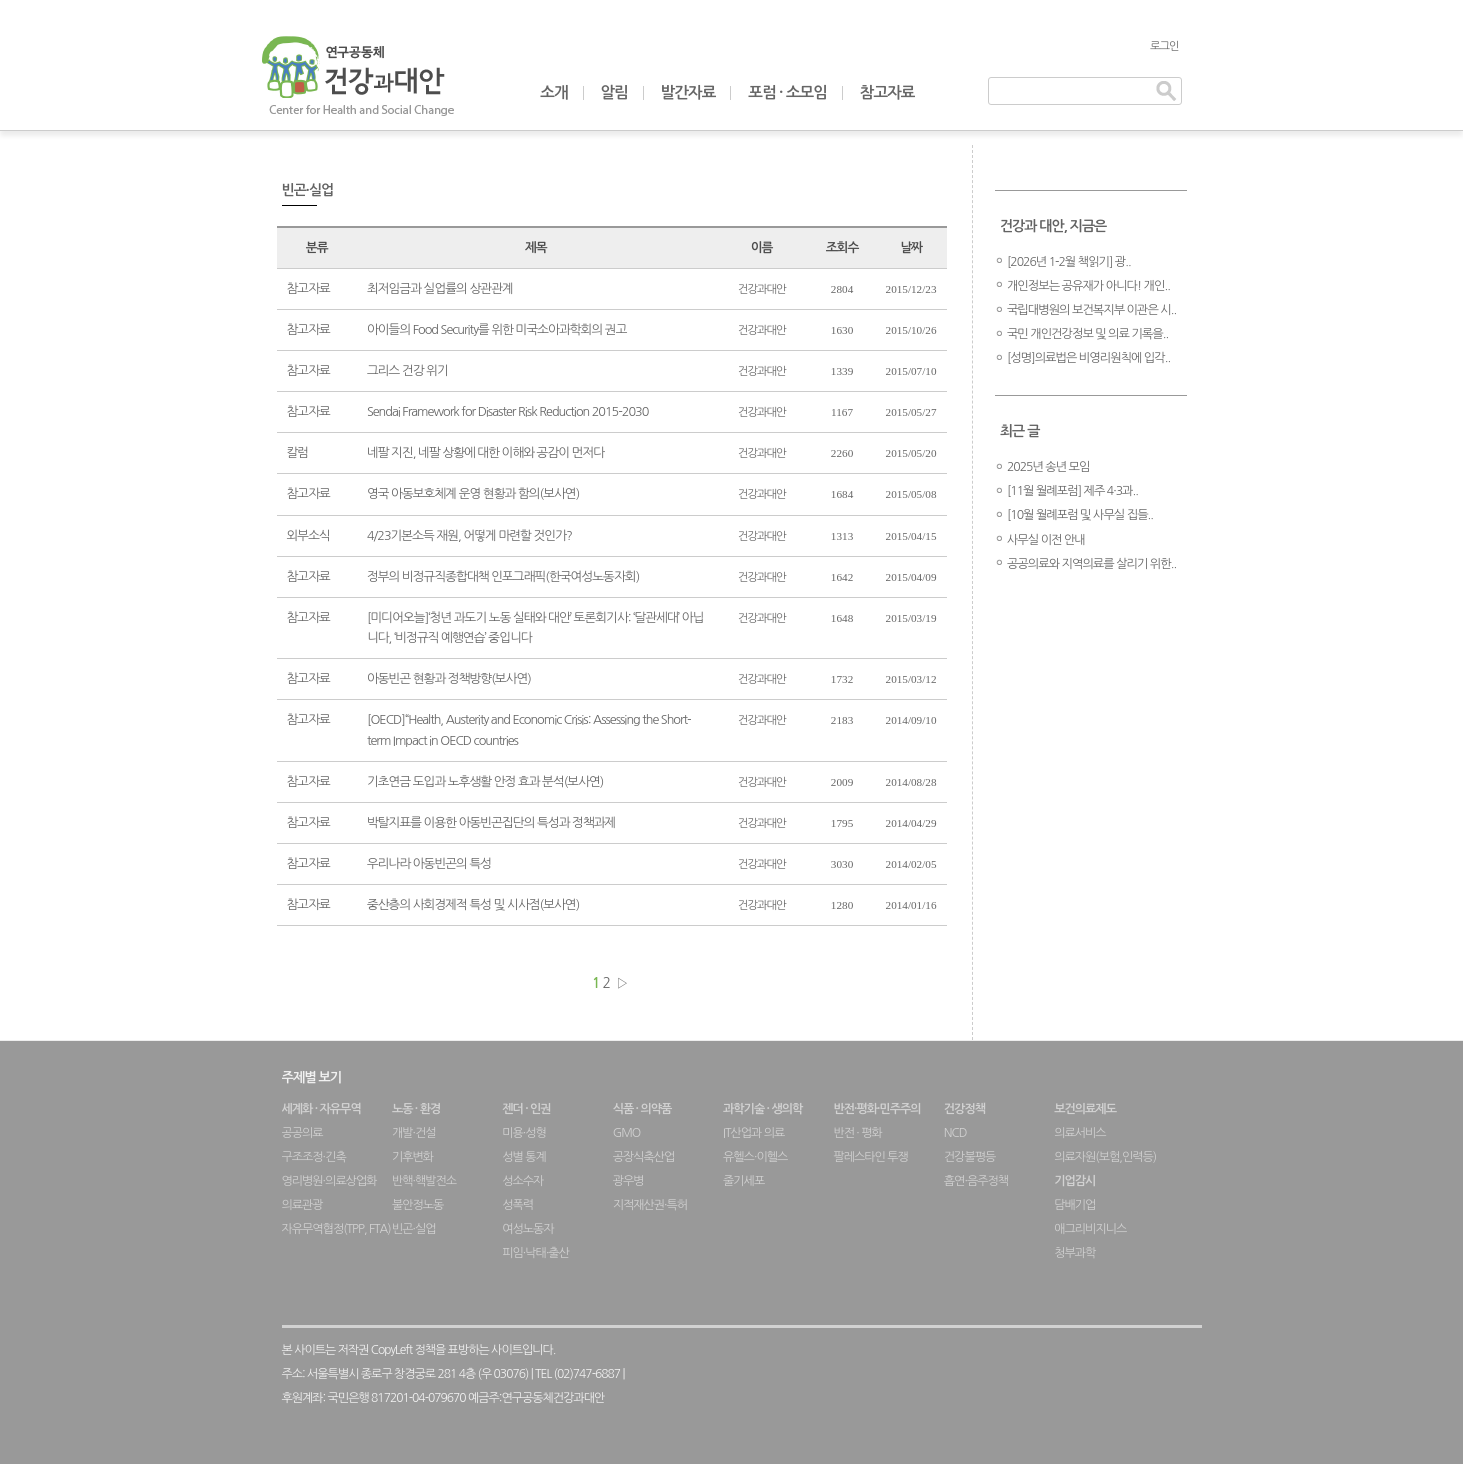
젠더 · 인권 (526, 1109)
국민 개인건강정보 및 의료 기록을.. (1087, 334)
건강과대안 (762, 289)
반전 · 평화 (857, 1133)
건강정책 (964, 1109)
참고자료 (887, 92)
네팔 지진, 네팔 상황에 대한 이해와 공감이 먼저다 (485, 452)
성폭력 (517, 1205)
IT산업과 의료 (753, 1133)
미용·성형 (524, 1133)
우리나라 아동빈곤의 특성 (429, 863)
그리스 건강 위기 (407, 370)
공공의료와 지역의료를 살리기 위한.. (1091, 564)
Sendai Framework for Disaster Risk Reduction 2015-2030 (507, 411)
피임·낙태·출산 (535, 1253)
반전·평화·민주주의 (876, 1109)
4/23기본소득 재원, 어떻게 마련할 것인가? (469, 535)
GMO (627, 1133)
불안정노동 (417, 1205)
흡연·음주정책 (976, 1181)
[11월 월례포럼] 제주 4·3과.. (1072, 491)
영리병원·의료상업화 (329, 1181)
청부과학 (1074, 1253)
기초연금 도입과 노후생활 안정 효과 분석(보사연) (485, 781)
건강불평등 (969, 1157)
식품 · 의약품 (642, 1109)
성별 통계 (523, 1157)
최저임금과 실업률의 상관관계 (440, 288)
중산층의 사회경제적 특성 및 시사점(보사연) (473, 904)
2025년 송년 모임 (1048, 467)
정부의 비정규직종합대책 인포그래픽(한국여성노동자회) (503, 576)
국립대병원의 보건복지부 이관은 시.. (1091, 310)
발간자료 (688, 92)
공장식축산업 (644, 1157)
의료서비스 (1079, 1133)
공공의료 (302, 1133)
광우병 (628, 1181)
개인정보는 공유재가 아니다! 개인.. (1088, 286)
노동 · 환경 (416, 1109)
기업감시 (1074, 1181)
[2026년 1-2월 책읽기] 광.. (1069, 262)
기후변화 (412, 1157)
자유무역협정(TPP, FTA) (336, 1229)
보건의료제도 (1085, 1109)
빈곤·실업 (414, 1229)
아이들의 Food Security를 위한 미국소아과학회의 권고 (497, 329)
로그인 (1164, 46)
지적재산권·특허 (650, 1205)
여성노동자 (527, 1229)
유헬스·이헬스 (755, 1157)
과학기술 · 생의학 (762, 1109)
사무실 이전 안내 (1046, 540)
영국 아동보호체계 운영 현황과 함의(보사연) (473, 493)
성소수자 (522, 1181)
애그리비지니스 (1090, 1229)
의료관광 (302, 1205)
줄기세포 (743, 1181)
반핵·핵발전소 (424, 1181)
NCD (955, 1133)
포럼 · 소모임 (787, 92)
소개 (553, 92)
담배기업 (1074, 1205)
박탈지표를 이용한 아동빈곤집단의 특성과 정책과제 (491, 822)
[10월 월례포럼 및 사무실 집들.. (1080, 515)
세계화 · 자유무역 (321, 1109)
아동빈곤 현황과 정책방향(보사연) (449, 678)
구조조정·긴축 (314, 1157)
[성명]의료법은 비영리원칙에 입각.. (1088, 358)
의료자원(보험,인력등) (1105, 1157)
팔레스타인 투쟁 (870, 1157)
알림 (614, 92)
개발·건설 (414, 1133)
